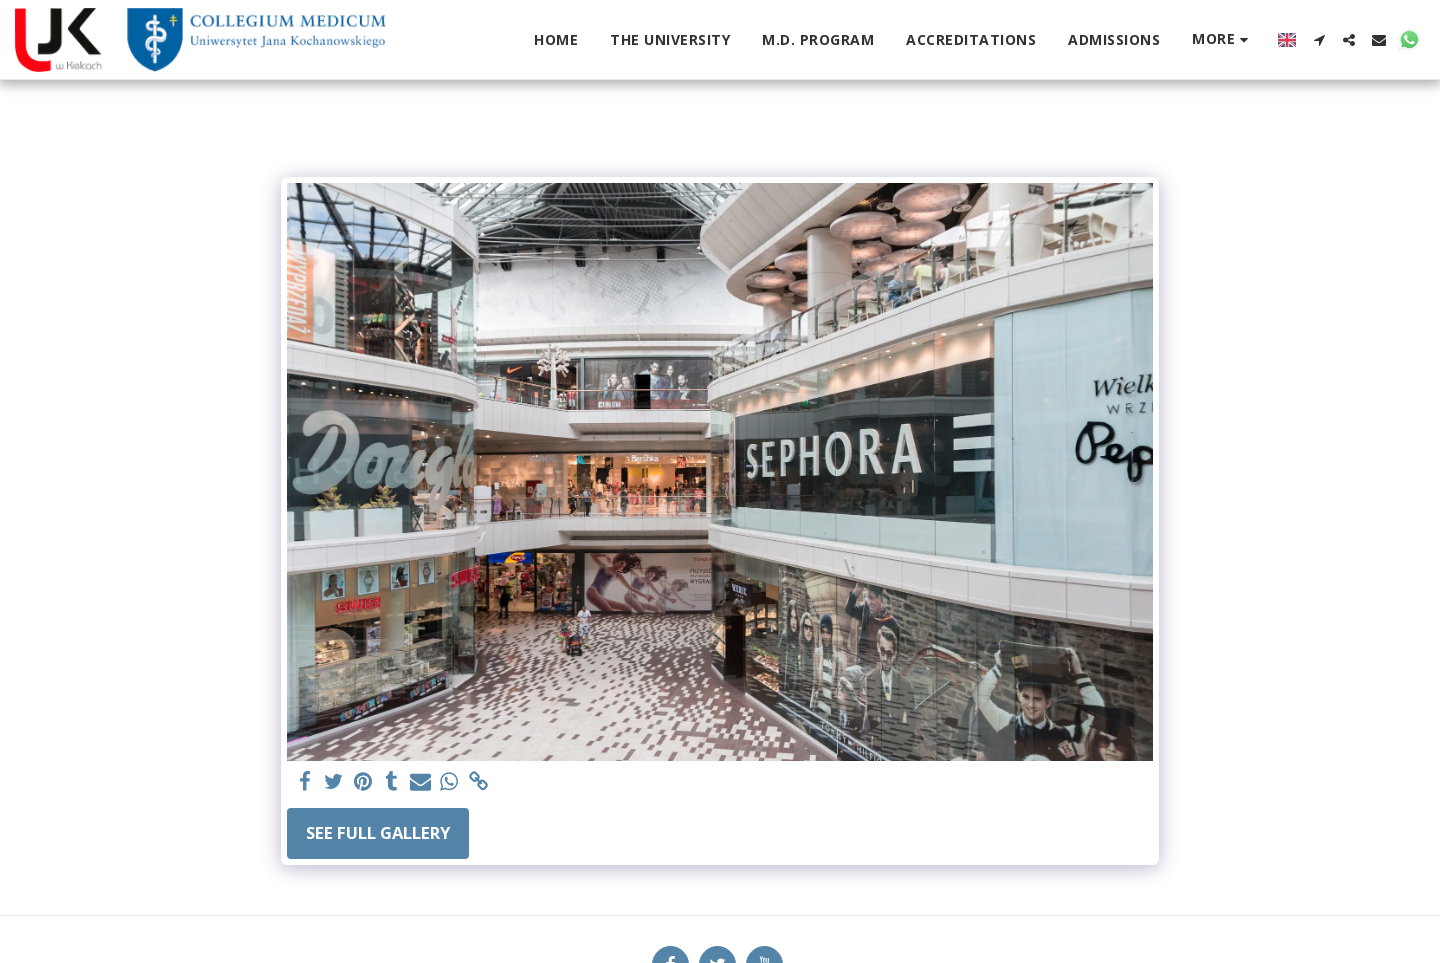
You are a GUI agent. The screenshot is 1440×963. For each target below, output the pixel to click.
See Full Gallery (378, 832)
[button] (1319, 40)
